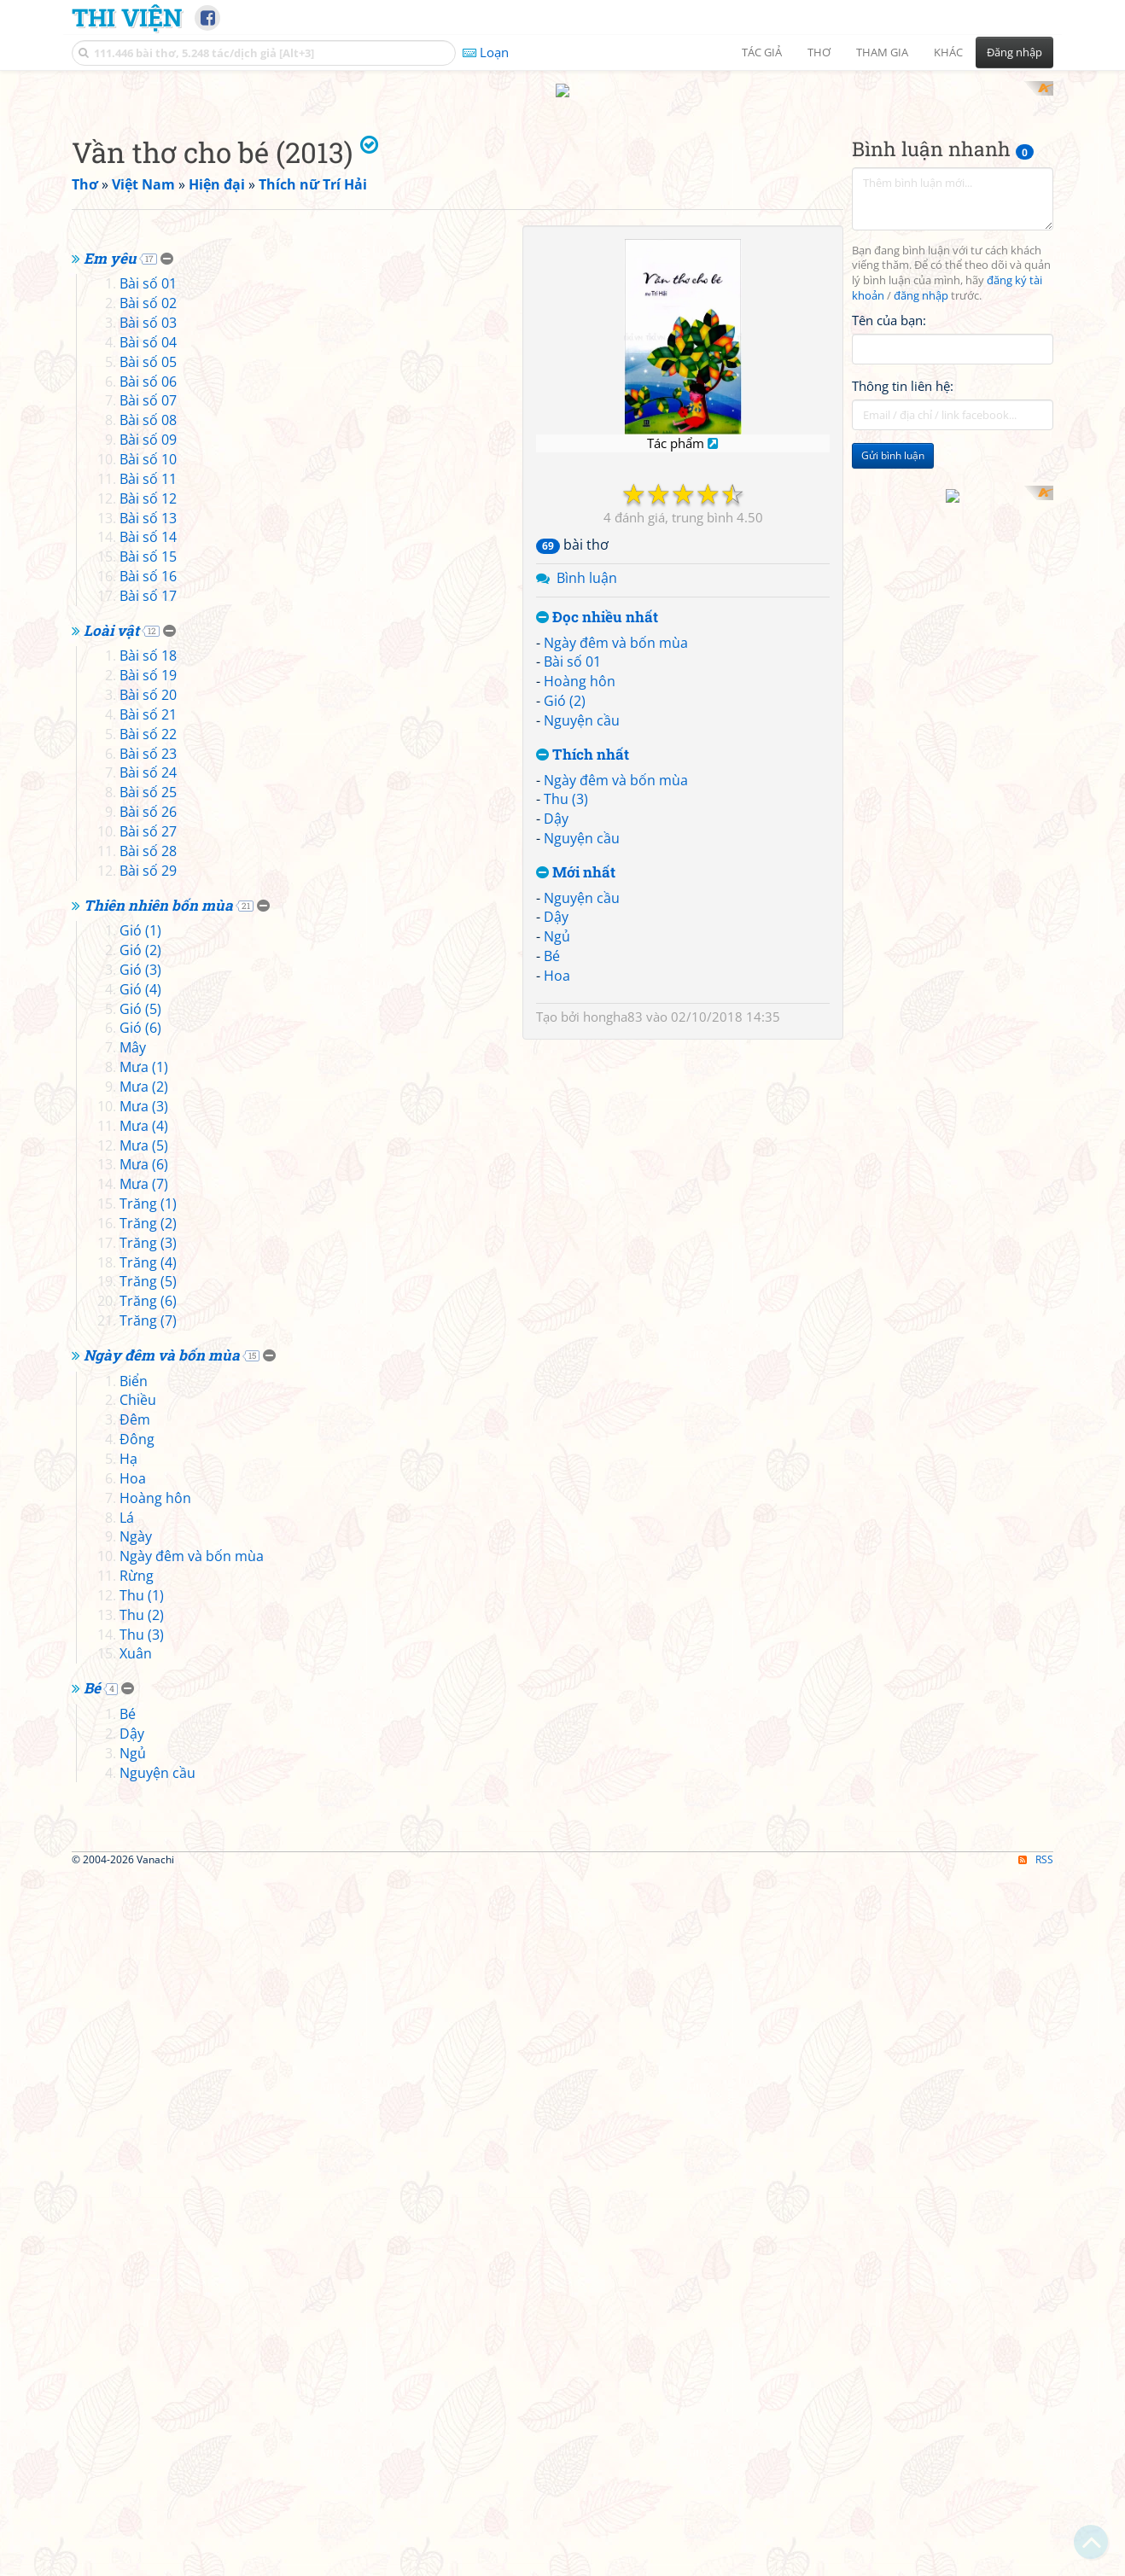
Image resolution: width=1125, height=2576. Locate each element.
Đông (136, 1901)
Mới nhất (575, 1095)
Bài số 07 (148, 863)
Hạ (128, 1920)
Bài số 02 (148, 765)
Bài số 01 (572, 885)
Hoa (557, 1198)
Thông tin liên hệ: (902, 609)
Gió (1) (140, 1393)
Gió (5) (140, 1470)
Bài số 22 (148, 1195)
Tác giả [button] (762, 52)
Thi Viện (127, 17)
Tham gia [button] (882, 52)
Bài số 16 (148, 1038)
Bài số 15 (148, 1019)
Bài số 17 (148, 1057)
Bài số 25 (148, 1254)
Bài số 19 (148, 1137)
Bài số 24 (148, 1235)
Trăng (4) (148, 1724)
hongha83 (613, 1239)
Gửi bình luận (892, 679)
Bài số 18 (148, 1118)
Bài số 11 (148, 940)
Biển (133, 1842)
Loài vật (111, 1092)
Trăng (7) (148, 1783)
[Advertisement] (562, 200)
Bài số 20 (148, 1157)
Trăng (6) (148, 1763)
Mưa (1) (143, 1529)
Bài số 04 (148, 804)
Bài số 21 (148, 1176)
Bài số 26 (148, 1274)
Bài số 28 (148, 1312)
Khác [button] (948, 52)
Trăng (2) (148, 1685)
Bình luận (587, 801)
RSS (1035, 2561)
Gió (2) (565, 924)
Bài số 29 (148, 1332)
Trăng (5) (148, 1743)
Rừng (136, 2038)
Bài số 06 (148, 843)
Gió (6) (140, 1490)
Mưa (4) (143, 1587)
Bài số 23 (148, 1215)
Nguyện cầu (582, 943)
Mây (132, 1510)
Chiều (137, 1862)
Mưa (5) (143, 1607)
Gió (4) (140, 1451)
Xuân (135, 2116)
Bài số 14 (148, 999)
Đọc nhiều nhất (597, 840)
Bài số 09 (148, 902)
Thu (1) (141, 2057)
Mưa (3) (143, 1568)
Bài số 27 (148, 1293)
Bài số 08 (148, 882)
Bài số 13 (148, 979)
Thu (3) (566, 1022)
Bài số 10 (148, 921)
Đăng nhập (1014, 52)
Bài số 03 (148, 785)
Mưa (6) (143, 1626)
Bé (552, 1179)
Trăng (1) (148, 1665)
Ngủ (557, 1160)
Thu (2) (141, 2076)
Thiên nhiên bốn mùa (158, 1367)
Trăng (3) (148, 1704)
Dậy (556, 1042)
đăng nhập (921, 519)
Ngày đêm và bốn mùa (616, 865)
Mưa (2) (143, 1548)
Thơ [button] (819, 52)
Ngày (135, 1999)
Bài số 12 (148, 960)
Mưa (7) (143, 1646)
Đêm (134, 1882)
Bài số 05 (148, 823)
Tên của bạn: (889, 542)
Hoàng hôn (579, 904)
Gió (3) (140, 1431)
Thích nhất (582, 978)
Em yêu (110, 720)
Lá (126, 1979)
